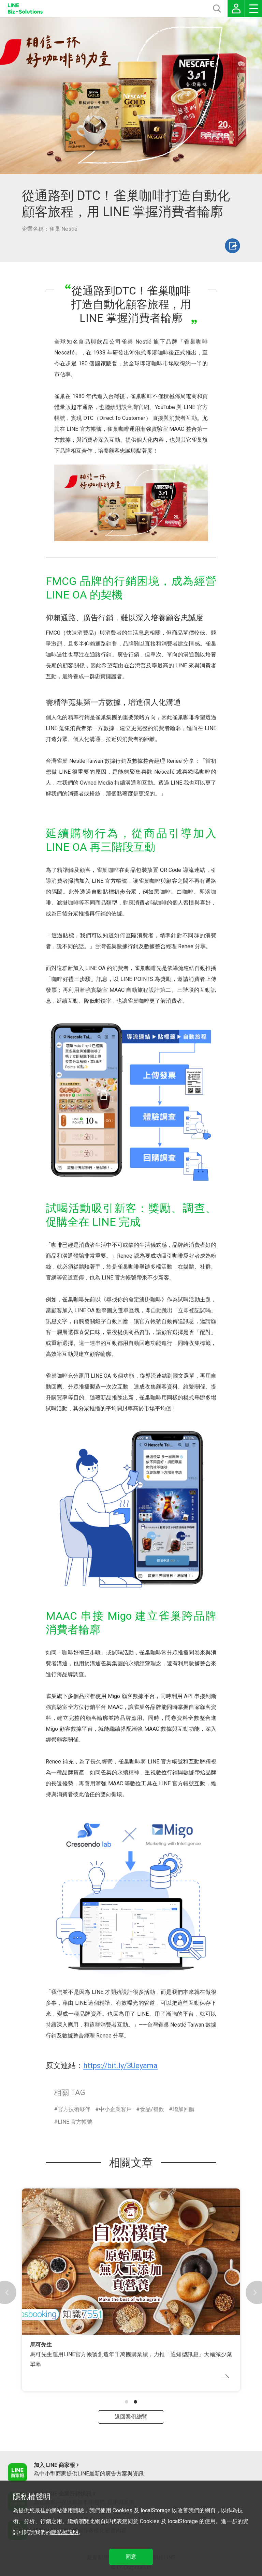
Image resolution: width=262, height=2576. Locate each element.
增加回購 (183, 2109)
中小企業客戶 (115, 2109)
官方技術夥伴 (74, 2109)
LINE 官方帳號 (75, 2122)
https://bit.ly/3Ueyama (120, 2065)
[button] (126, 2402)
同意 (131, 2557)
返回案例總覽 (131, 2416)
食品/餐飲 (152, 2109)
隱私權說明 (64, 2532)
